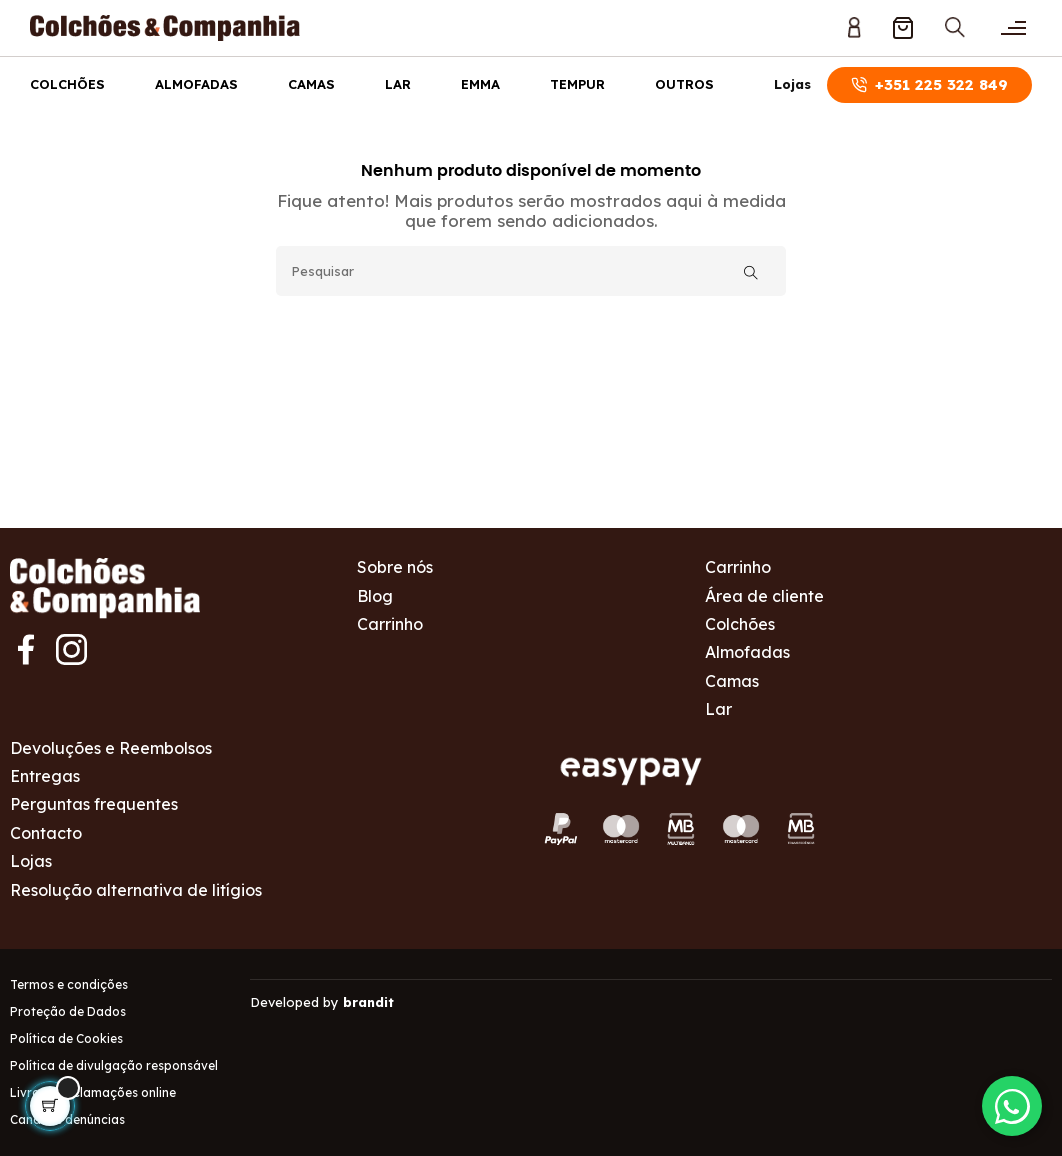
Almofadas (196, 84)
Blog (375, 596)
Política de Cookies (66, 1038)
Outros (684, 84)
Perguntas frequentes (94, 804)
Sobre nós (395, 567)
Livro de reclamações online (93, 1092)
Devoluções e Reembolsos (111, 748)
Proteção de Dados (68, 1011)
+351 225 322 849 (929, 84)
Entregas (45, 776)
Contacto (46, 833)
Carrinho (390, 624)
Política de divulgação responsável (114, 1065)
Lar (398, 84)
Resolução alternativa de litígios (136, 890)
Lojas (792, 84)
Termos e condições (69, 984)
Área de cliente (764, 596)
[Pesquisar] (531, 271)
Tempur (577, 84)
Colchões (67, 84)
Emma (480, 84)
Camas (311, 84)
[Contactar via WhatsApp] (1012, 1106)
